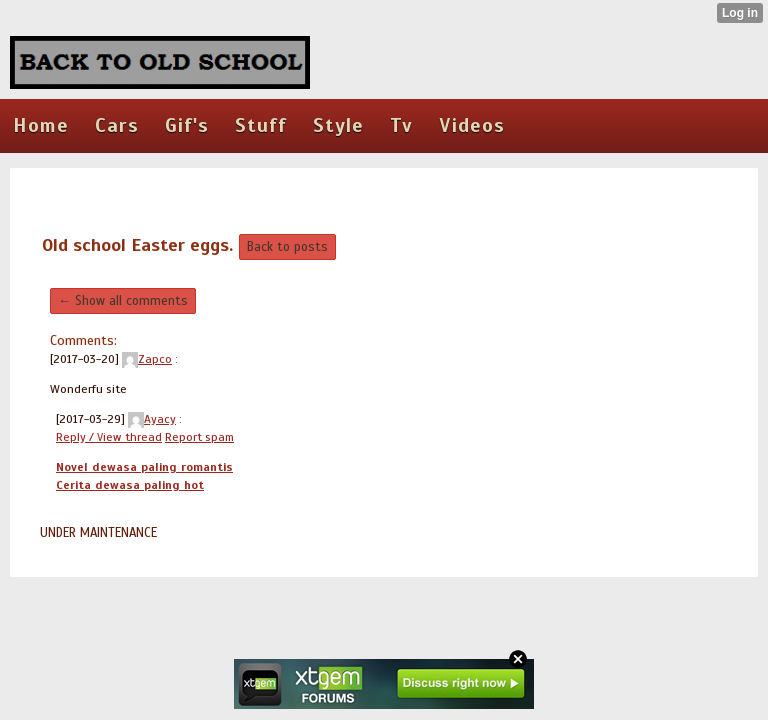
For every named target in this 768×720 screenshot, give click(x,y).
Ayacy (152, 419)
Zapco (147, 359)
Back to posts (287, 247)
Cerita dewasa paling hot (130, 485)
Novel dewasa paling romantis (144, 467)
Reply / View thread (109, 437)
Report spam (199, 437)
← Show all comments (123, 301)
